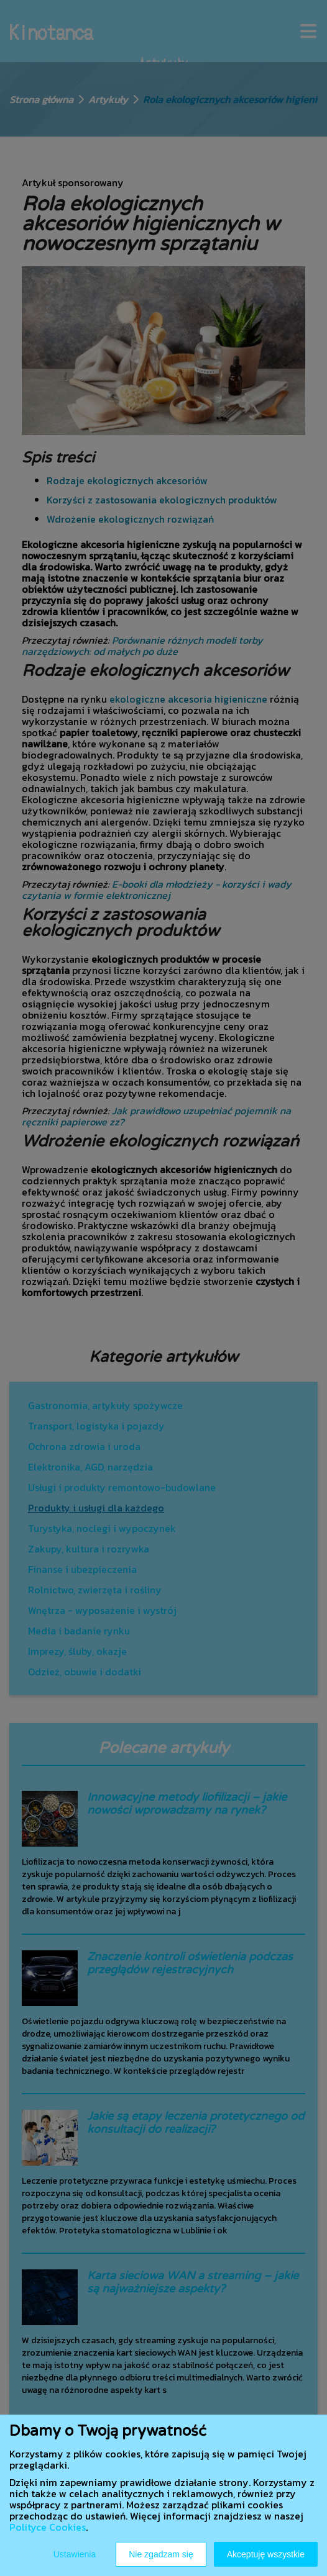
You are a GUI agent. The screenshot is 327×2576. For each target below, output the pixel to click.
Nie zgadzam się (161, 2554)
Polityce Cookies (47, 2527)
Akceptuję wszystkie (266, 2554)
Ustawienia (74, 2554)
